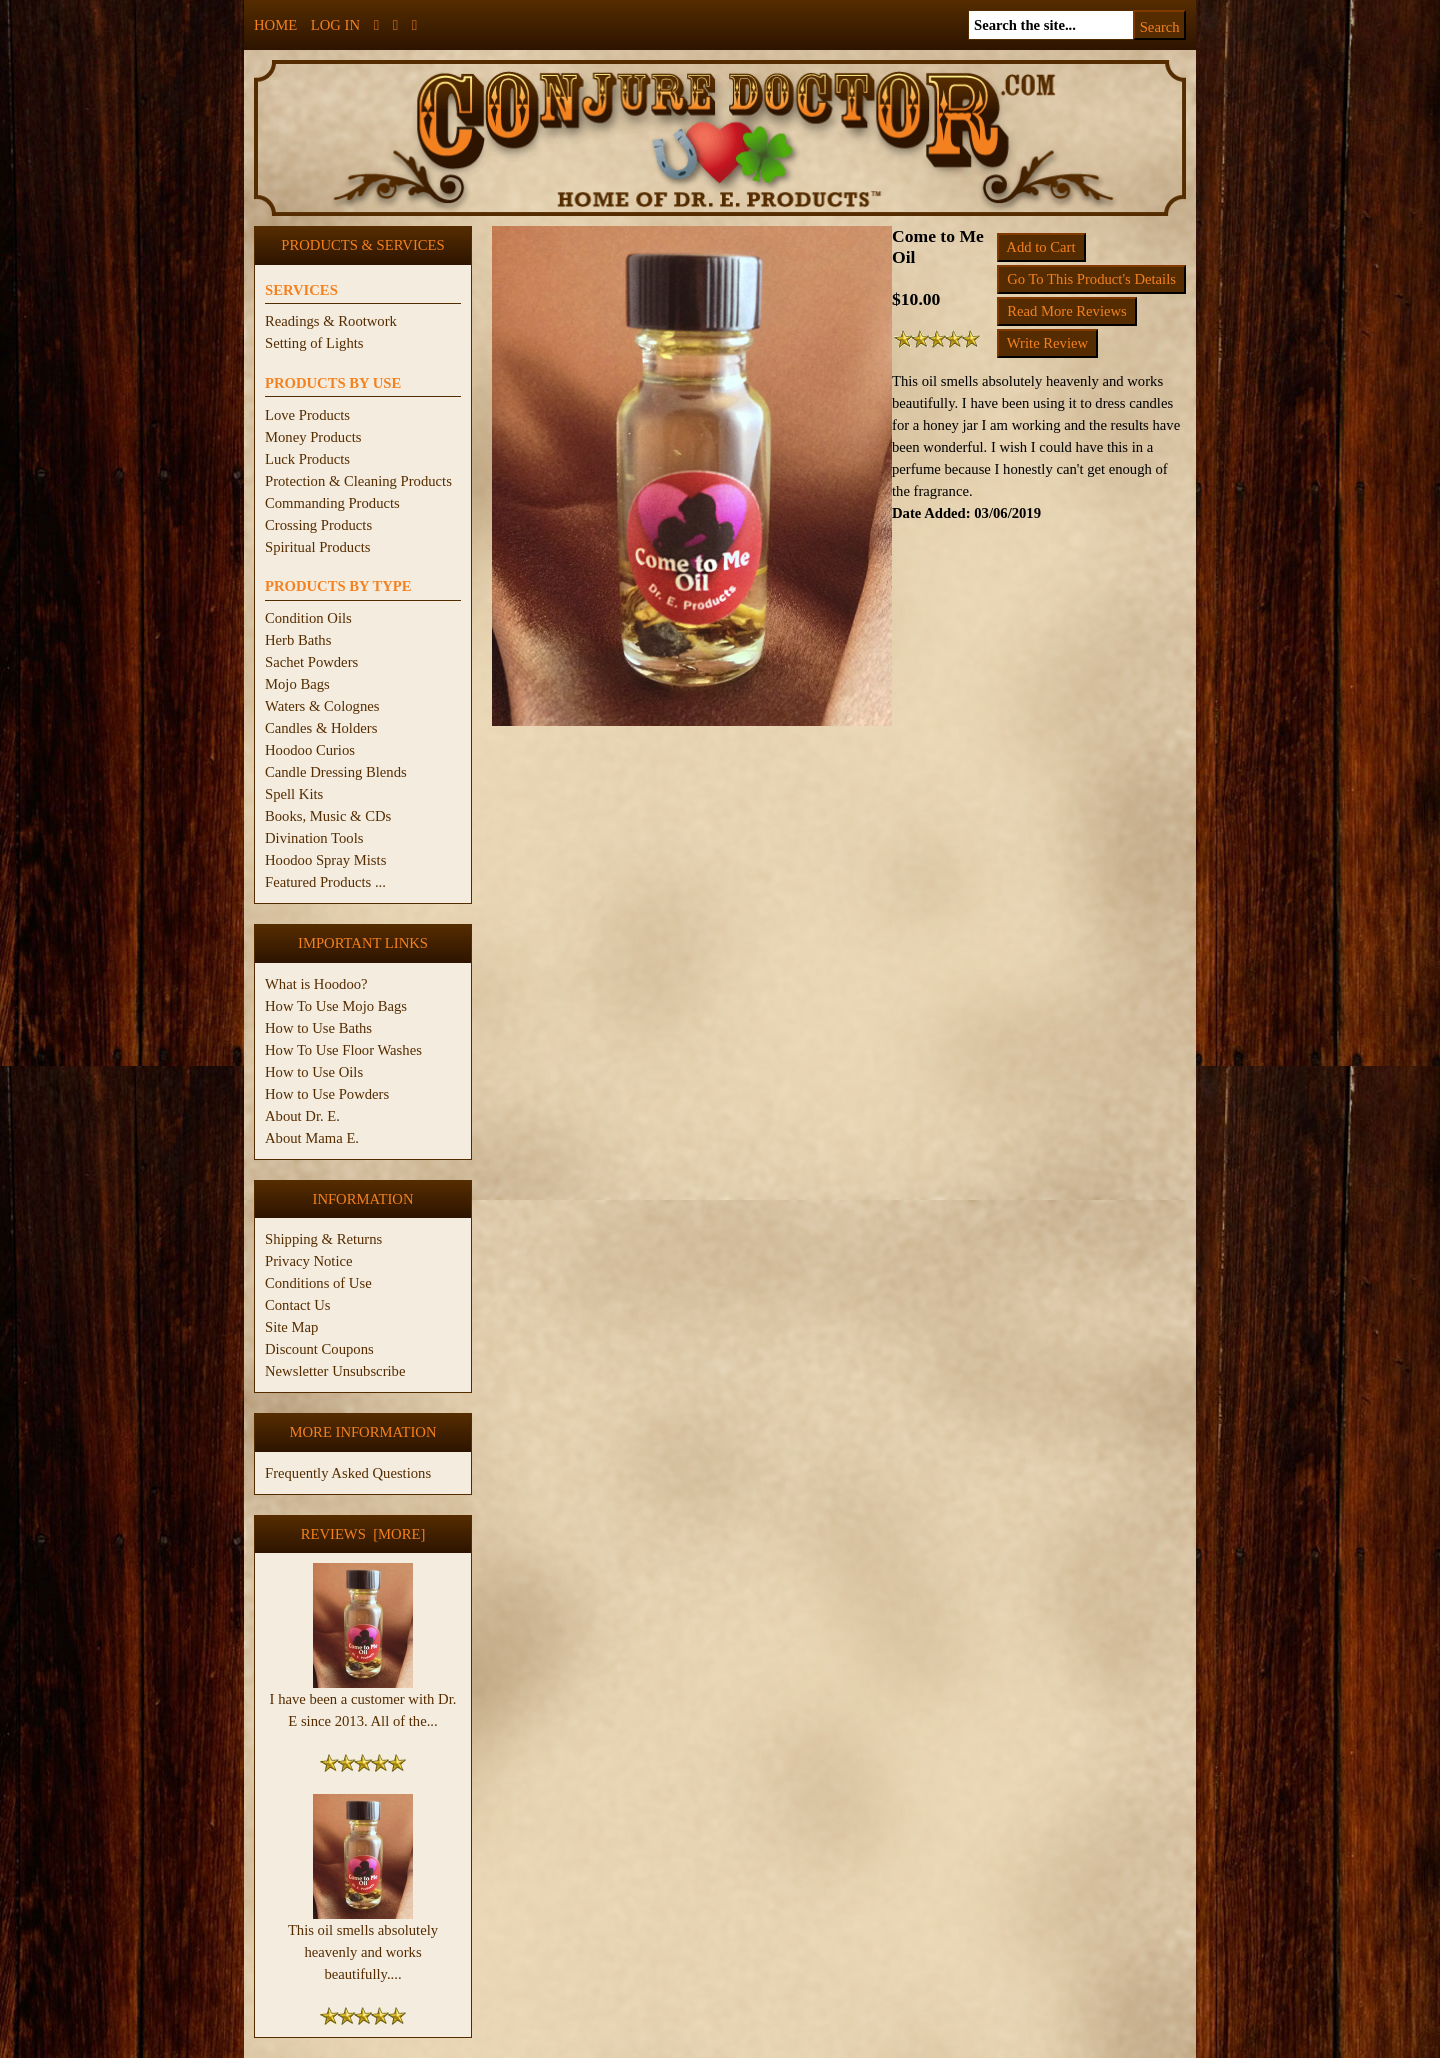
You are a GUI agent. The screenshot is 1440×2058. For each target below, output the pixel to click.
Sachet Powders (311, 662)
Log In (335, 25)
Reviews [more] (363, 1534)
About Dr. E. (302, 1116)
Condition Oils (308, 618)
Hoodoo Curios (310, 750)
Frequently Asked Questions (348, 1473)
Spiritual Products (317, 547)
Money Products (313, 437)
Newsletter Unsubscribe (335, 1371)
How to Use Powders (327, 1094)
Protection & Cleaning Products (358, 481)
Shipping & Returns (323, 1239)
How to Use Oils (314, 1072)
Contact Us (298, 1305)
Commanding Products (332, 503)
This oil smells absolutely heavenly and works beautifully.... (363, 1944)
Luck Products (307, 459)
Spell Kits (294, 794)
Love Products (307, 415)
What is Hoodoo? (316, 984)
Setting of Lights (314, 343)
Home (275, 25)
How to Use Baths (318, 1028)
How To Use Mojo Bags (336, 1006)
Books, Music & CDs (328, 816)
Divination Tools (314, 838)
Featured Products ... (325, 882)
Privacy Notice (309, 1261)
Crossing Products (318, 525)
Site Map (291, 1327)
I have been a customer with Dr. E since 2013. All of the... (363, 1702)
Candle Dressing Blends (336, 772)
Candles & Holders (321, 728)
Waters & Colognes (322, 706)
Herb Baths (298, 640)
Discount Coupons (319, 1349)
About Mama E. (312, 1138)
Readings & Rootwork (331, 321)
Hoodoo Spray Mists (325, 860)
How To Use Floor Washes (343, 1050)
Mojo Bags (297, 684)
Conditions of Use (318, 1283)
